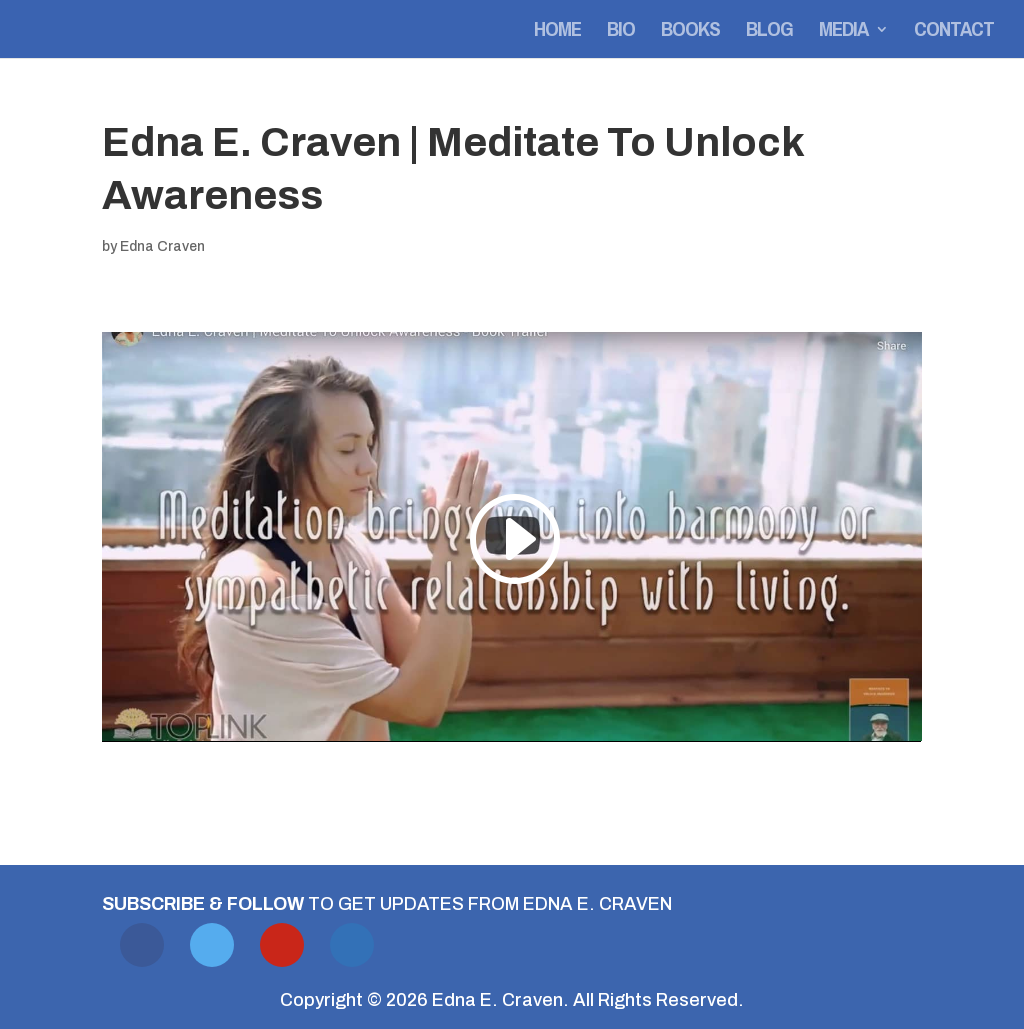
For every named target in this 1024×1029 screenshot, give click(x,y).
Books (690, 32)
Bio (621, 32)
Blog (769, 32)
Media (843, 32)
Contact (954, 32)
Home (557, 32)
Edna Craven (162, 246)
